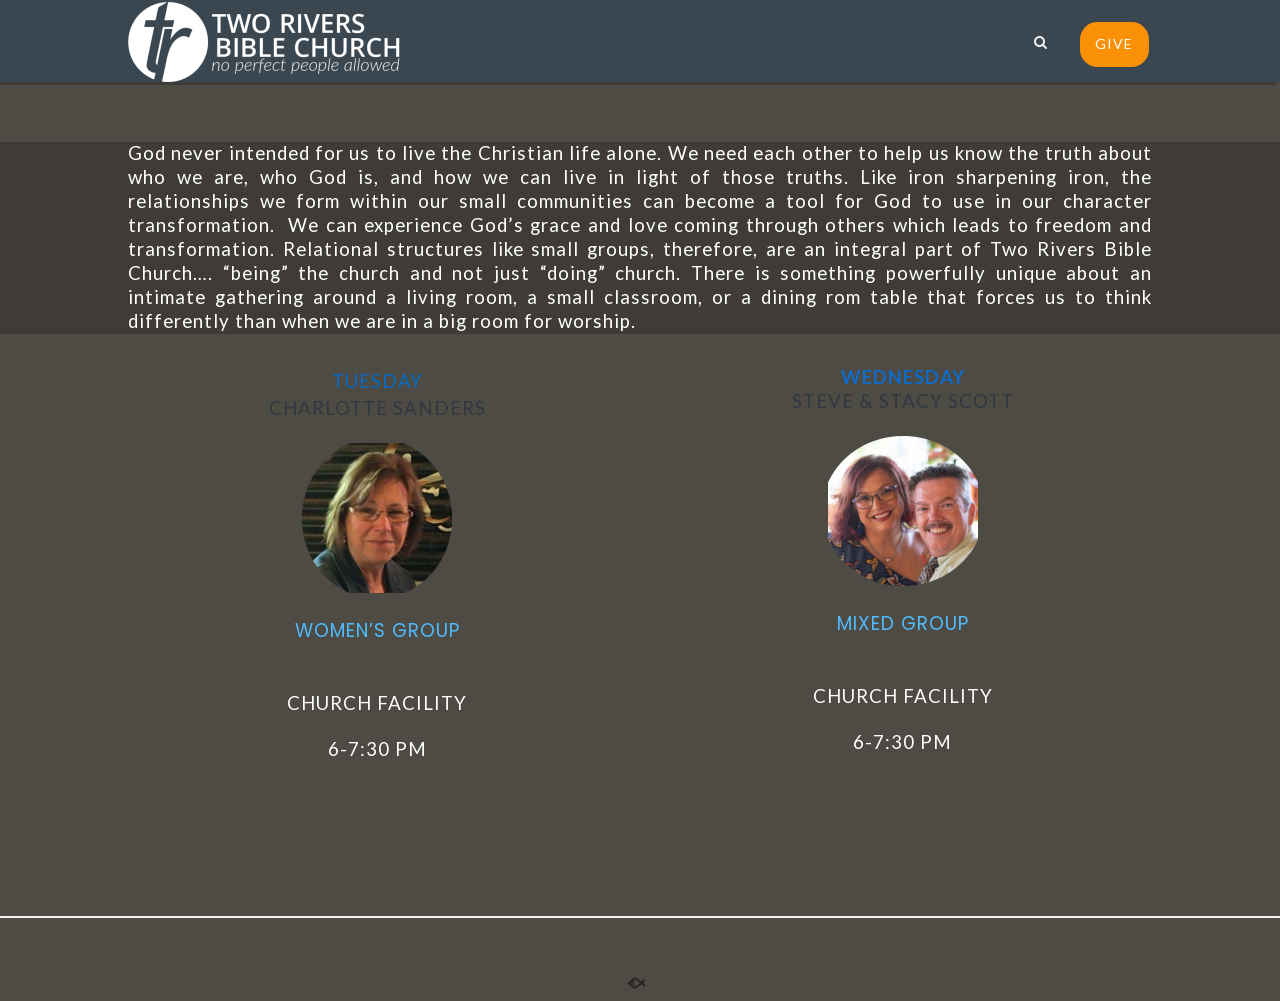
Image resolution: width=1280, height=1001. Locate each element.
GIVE (1114, 43)
